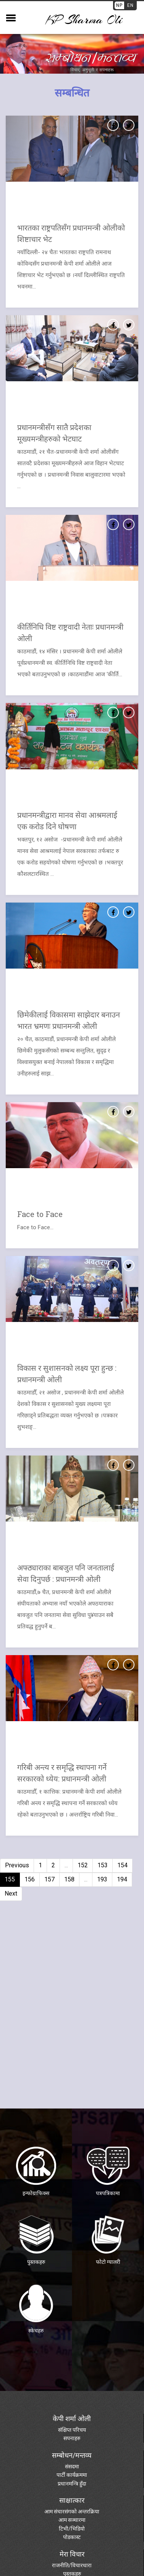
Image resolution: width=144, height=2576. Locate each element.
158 (69, 1879)
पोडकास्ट (72, 2537)
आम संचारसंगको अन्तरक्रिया (71, 2511)
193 (102, 1879)
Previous (17, 1865)
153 (102, 1865)
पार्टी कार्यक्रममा (72, 2475)
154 (122, 1865)
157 (49, 1879)
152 (83, 1865)
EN (130, 5)
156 (29, 1879)
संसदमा (72, 2466)
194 (122, 1879)
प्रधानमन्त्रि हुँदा (72, 2484)
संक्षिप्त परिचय (72, 2430)
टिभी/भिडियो (72, 2529)
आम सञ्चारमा (72, 2520)
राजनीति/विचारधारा (72, 2565)
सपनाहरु (71, 2438)
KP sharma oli (84, 19)
